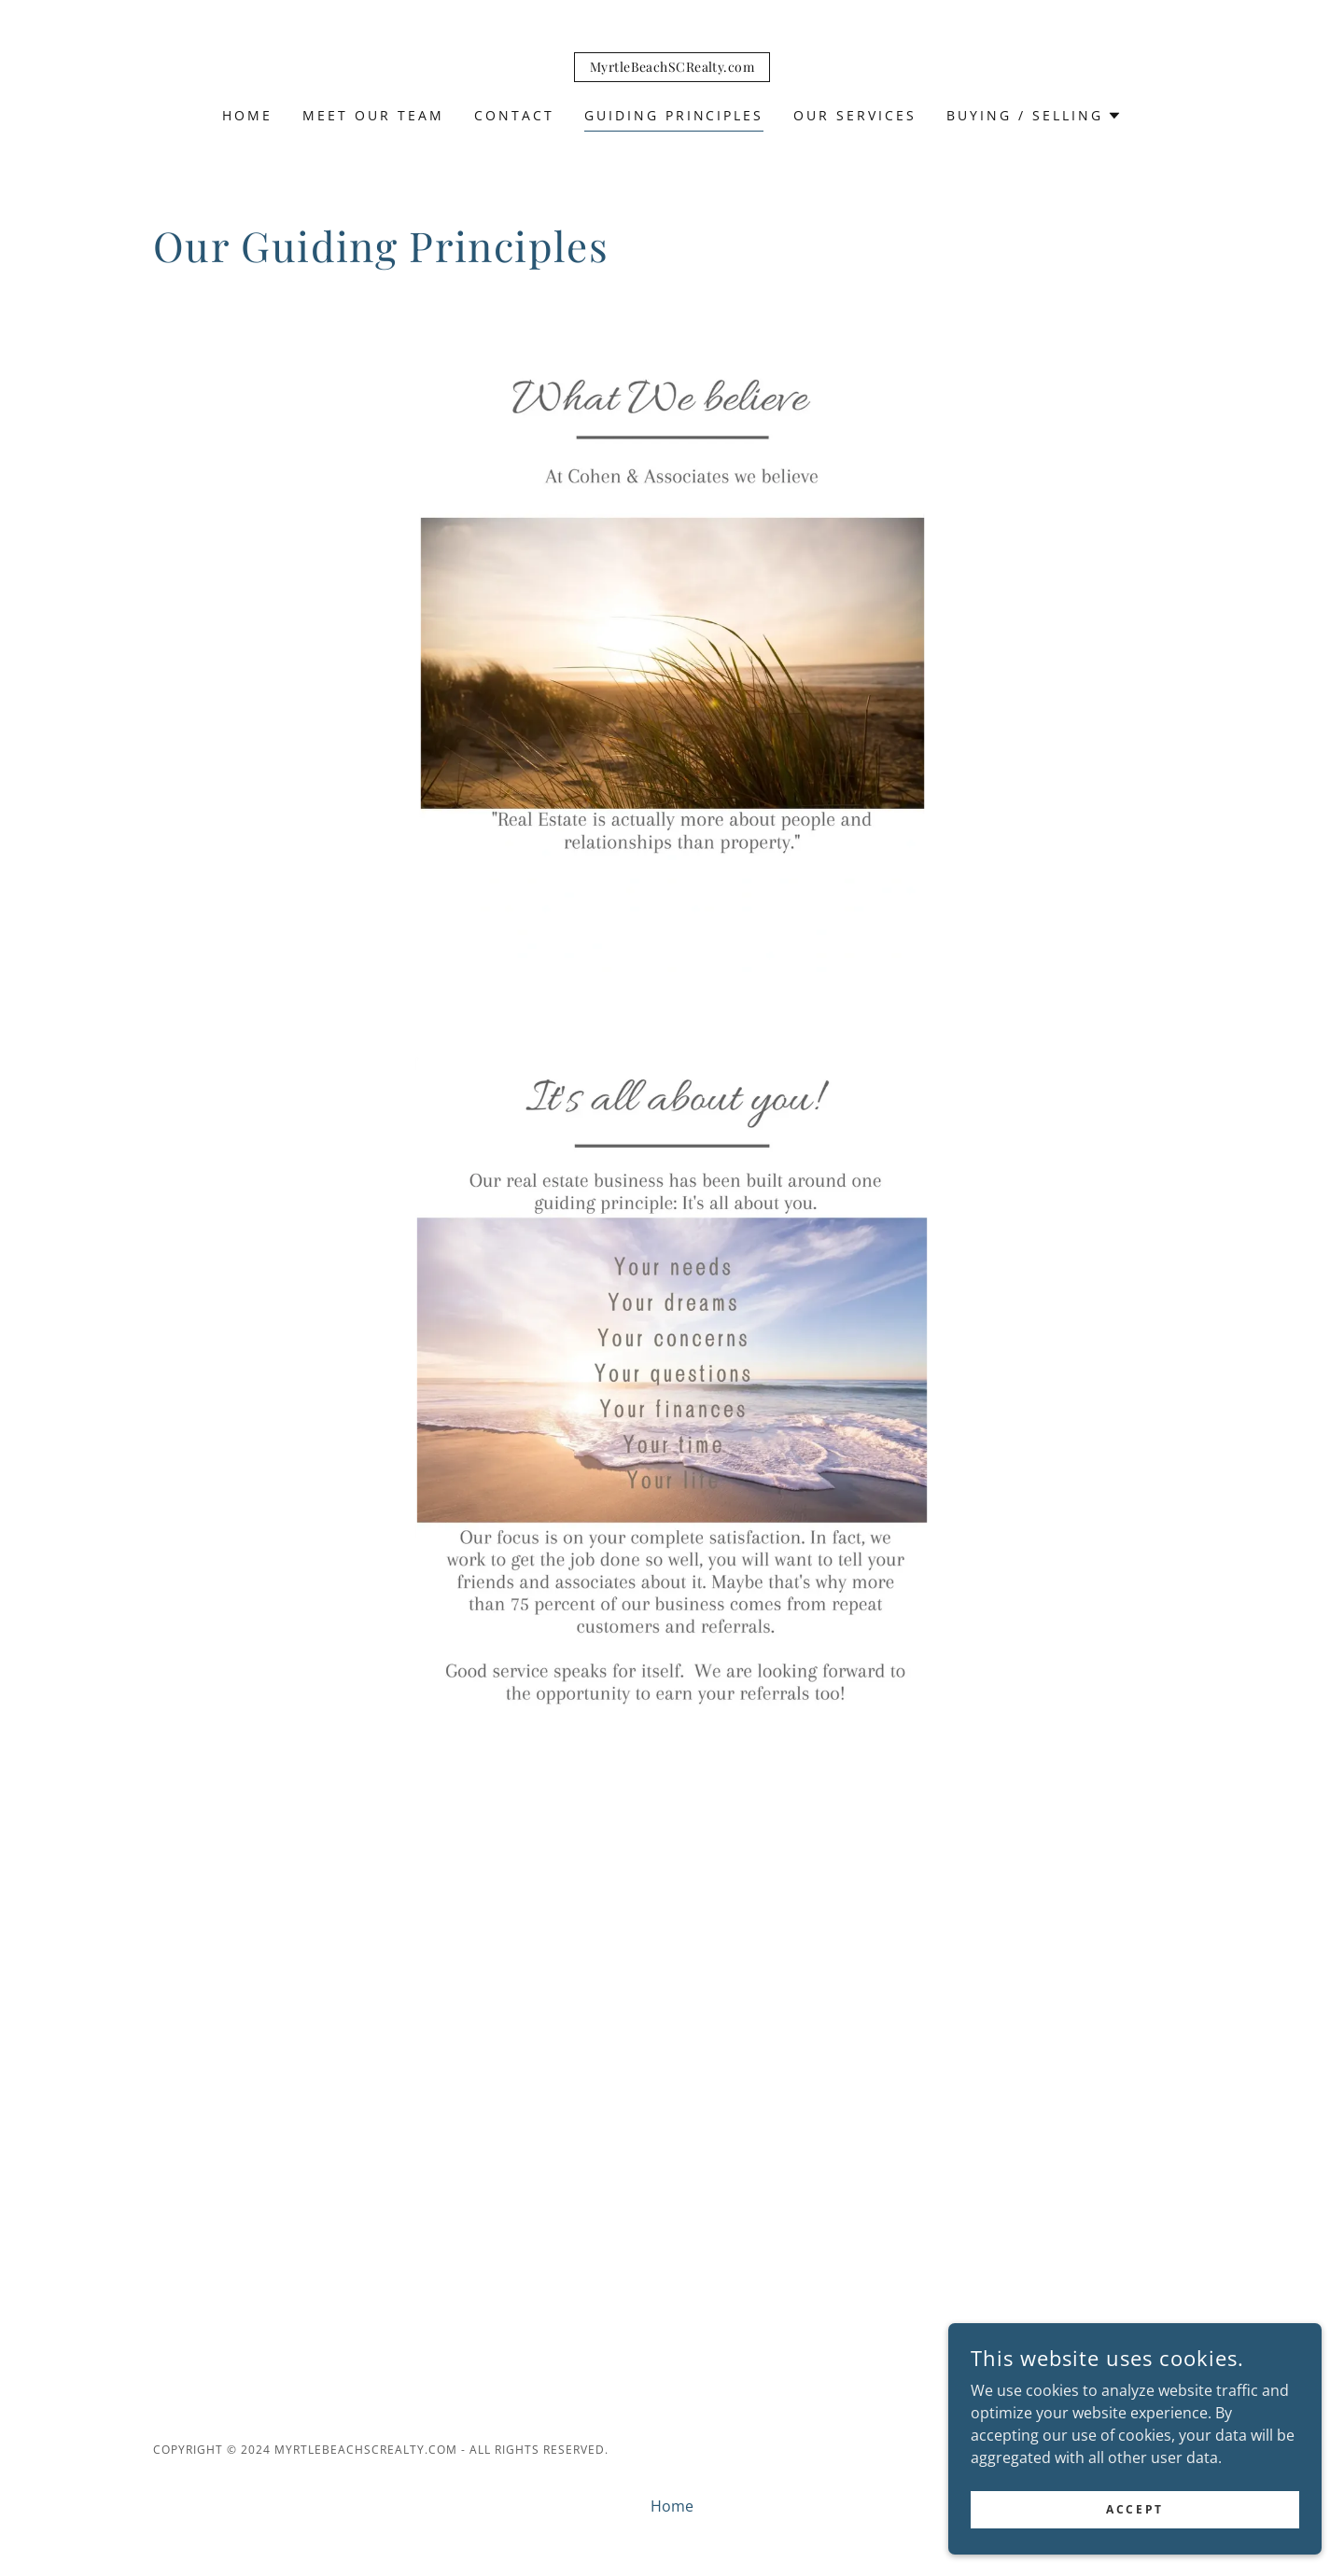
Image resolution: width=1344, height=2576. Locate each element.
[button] (1034, 115)
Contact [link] (514, 115)
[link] (672, 66)
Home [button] (672, 2506)
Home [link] (247, 115)
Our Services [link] (855, 115)
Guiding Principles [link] (674, 115)
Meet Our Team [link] (373, 115)
